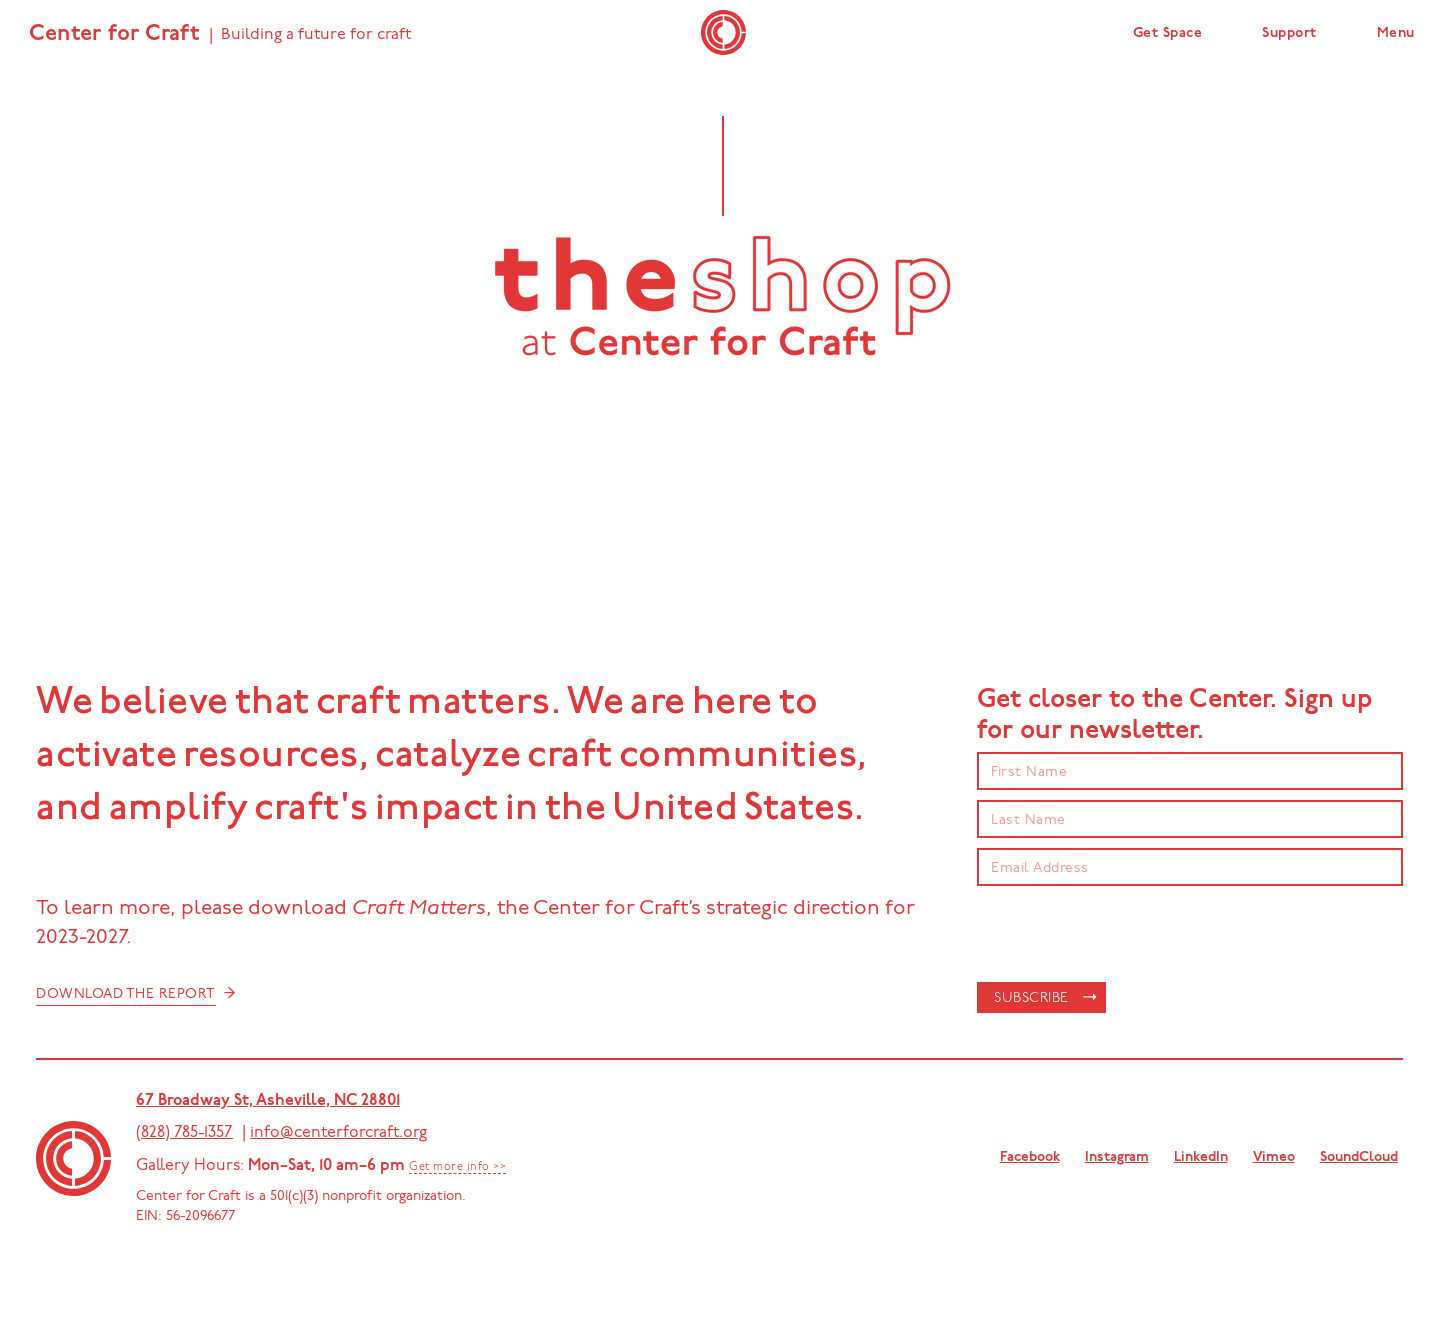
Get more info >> (457, 1167)
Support (1289, 33)
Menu (1396, 33)
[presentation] (1129, 935)
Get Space (1168, 33)
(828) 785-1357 (184, 1133)
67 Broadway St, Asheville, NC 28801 (268, 1101)
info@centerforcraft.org (338, 1133)
